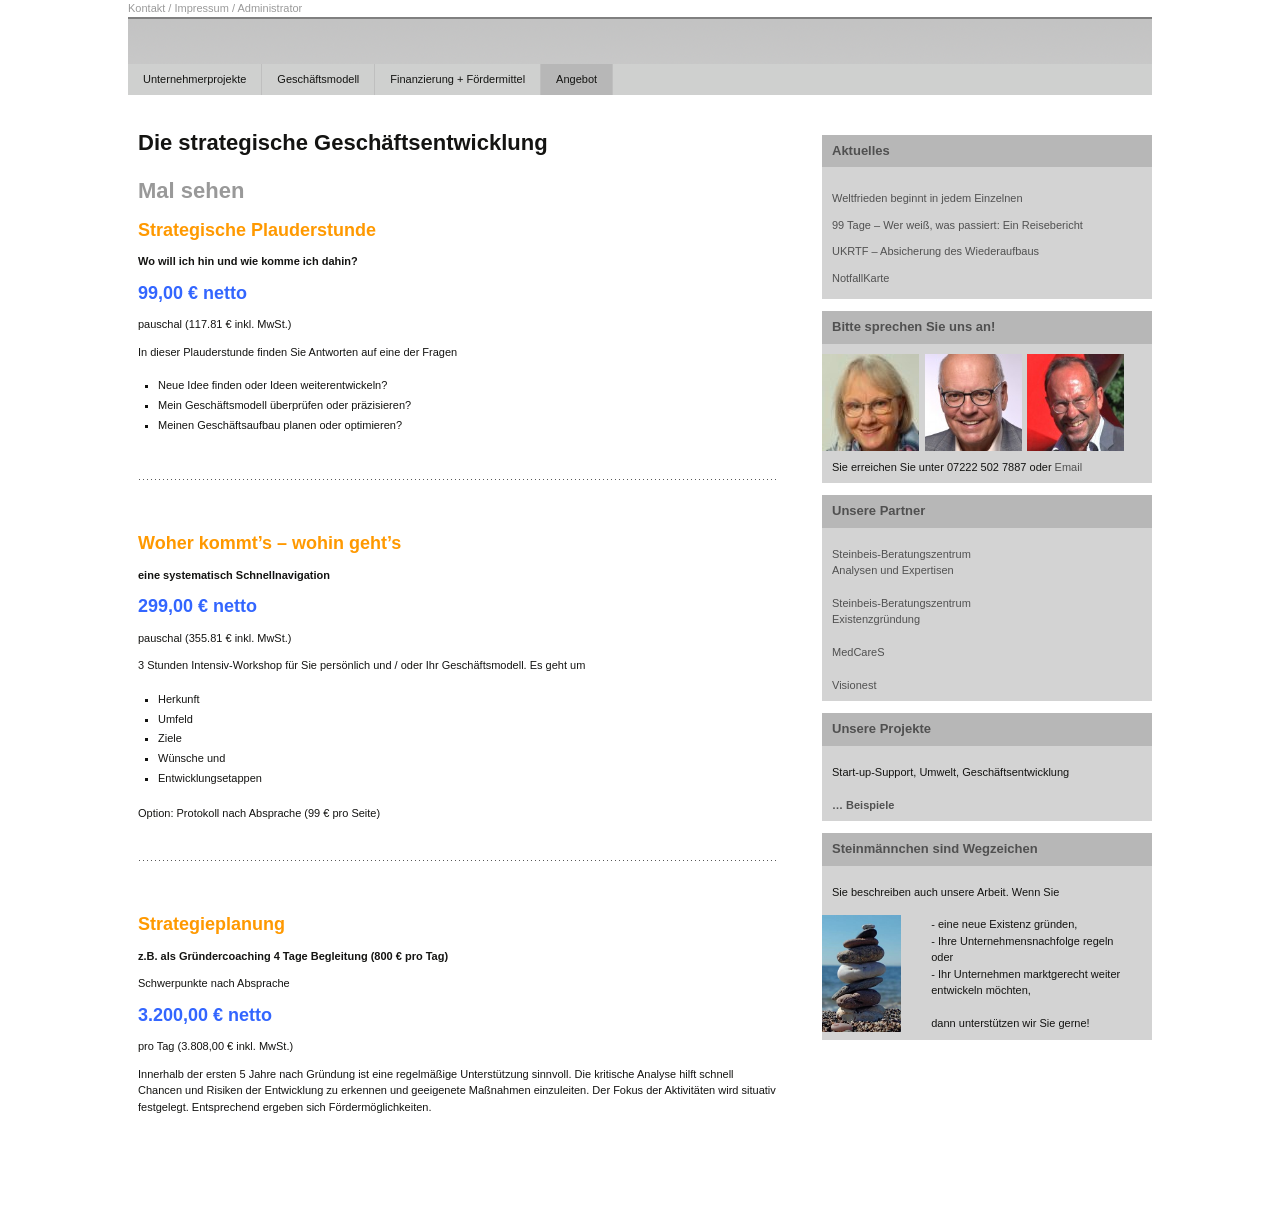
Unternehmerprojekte (194, 79)
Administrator (269, 8)
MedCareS (858, 652)
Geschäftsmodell (318, 79)
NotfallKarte (860, 278)
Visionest (854, 685)
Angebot (576, 79)
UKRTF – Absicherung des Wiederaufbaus (935, 251)
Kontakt (146, 8)
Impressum (201, 8)
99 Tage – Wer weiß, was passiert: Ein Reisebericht (957, 225)
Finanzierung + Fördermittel (457, 79)
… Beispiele (863, 805)
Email (1069, 467)
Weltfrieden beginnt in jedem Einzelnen (927, 198)
